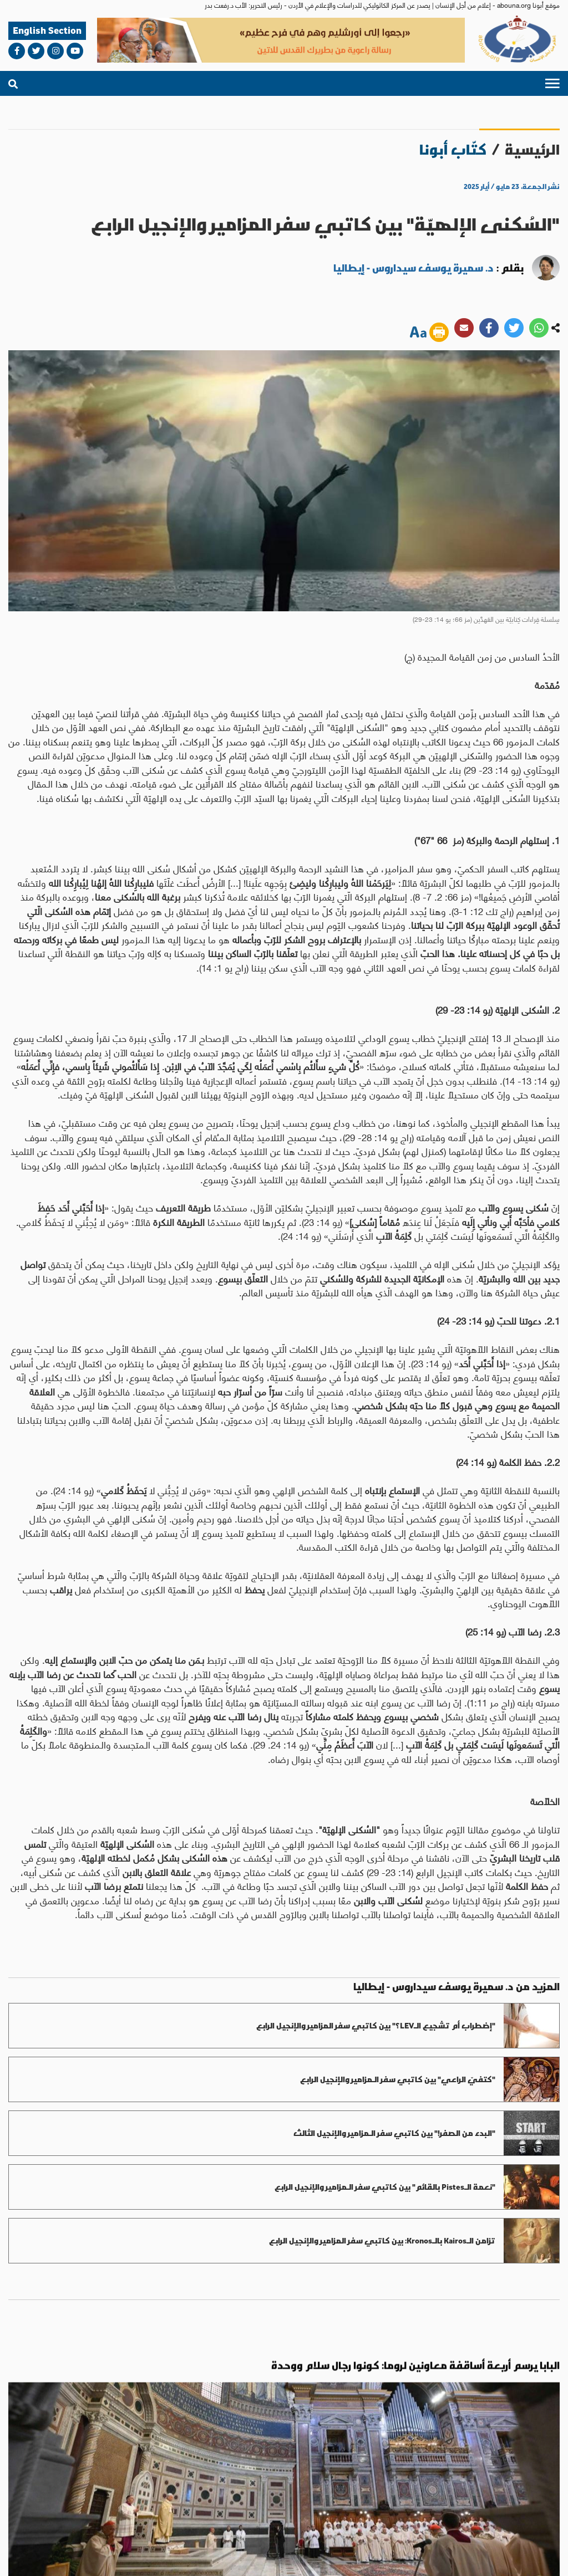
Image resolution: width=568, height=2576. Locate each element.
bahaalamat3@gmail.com (276, 2480)
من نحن (513, 2512)
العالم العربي (309, 2443)
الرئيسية (532, 149)
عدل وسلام (169, 2443)
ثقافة (98, 2437)
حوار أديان (133, 2443)
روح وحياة (204, 2443)
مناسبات (71, 2437)
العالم (333, 2437)
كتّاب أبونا (452, 149)
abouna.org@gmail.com (83, 2468)
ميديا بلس (22, 2556)
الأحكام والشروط (414, 2556)
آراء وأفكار (44, 2443)
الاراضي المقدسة (258, 2443)
